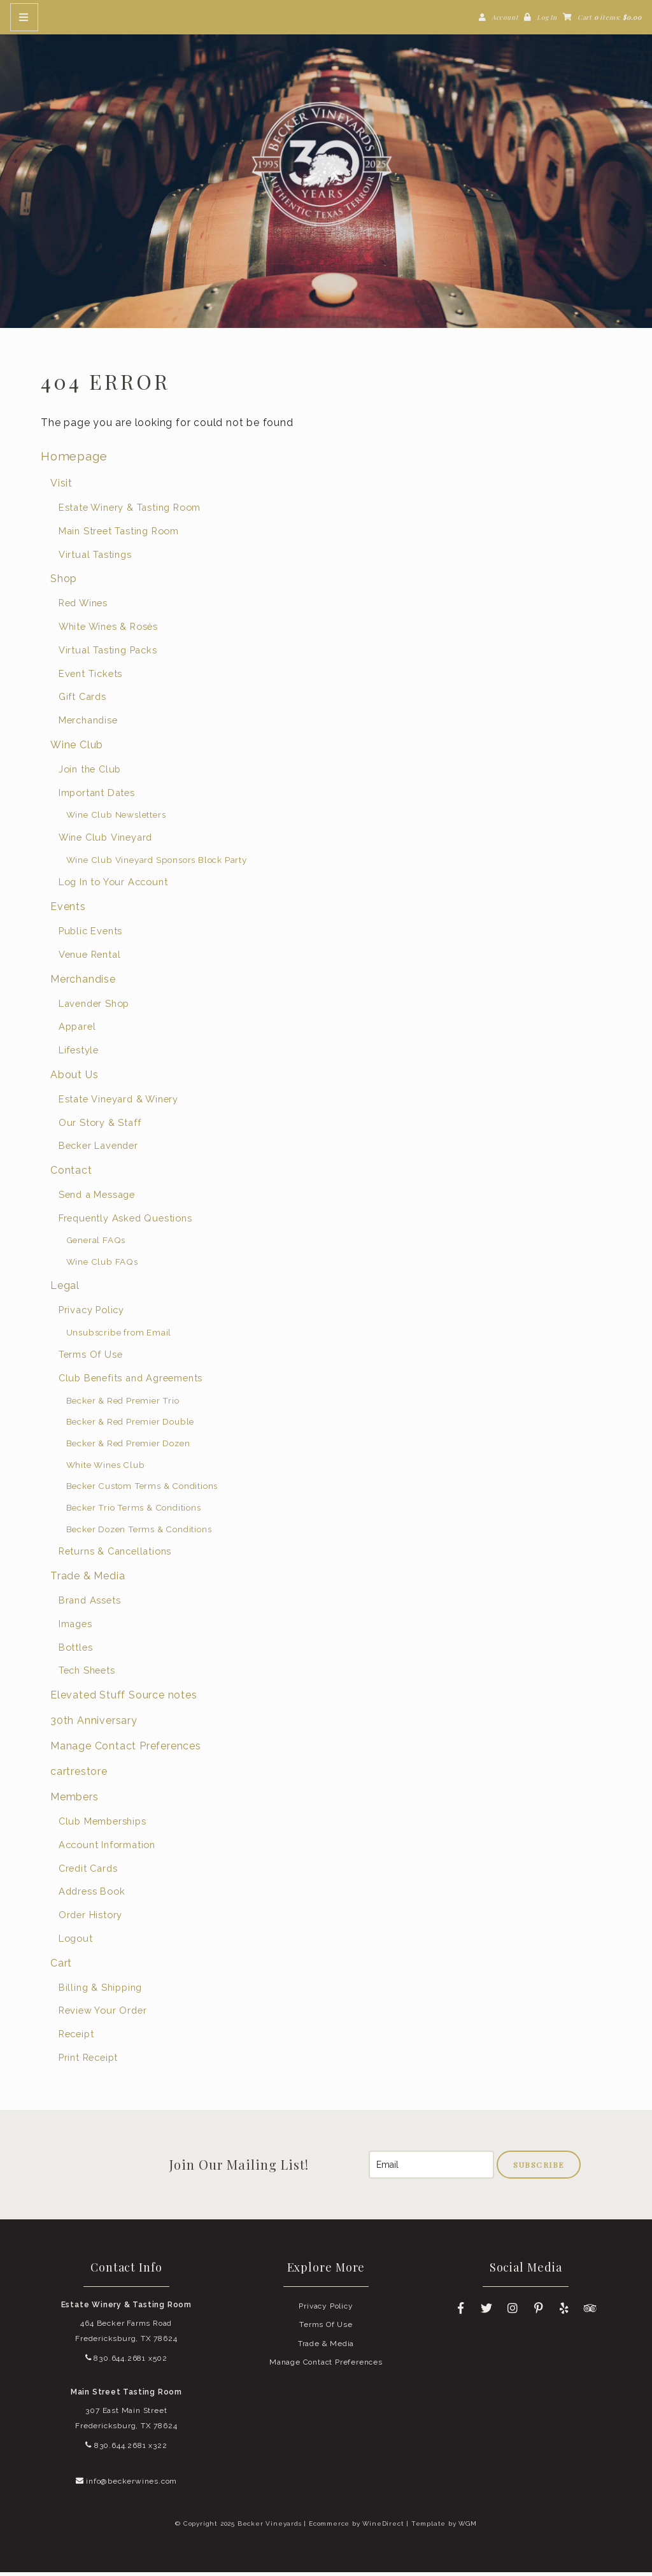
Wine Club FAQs (102, 1265)
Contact (71, 1173)
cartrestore (79, 1775)
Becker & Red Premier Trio (123, 1403)
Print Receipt (88, 2060)
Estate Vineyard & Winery (118, 1102)
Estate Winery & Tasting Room (130, 511)
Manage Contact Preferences (125, 1750)
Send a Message (97, 1197)
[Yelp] (564, 2311)
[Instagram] (512, 2311)
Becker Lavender (98, 1149)
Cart (61, 1966)
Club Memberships (102, 1824)
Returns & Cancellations (115, 1554)
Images (75, 1626)
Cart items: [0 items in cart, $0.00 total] (610, 17)
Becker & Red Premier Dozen (128, 1446)
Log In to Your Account (113, 885)
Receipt (76, 2037)
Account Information (107, 1847)
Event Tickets (90, 676)
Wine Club (76, 748)
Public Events (90, 934)
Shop (63, 582)
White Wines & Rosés (108, 630)
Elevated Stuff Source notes (123, 1698)
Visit (61, 487)
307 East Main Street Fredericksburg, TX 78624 (126, 2422)
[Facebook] (461, 2311)
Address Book (92, 1894)
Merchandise (88, 723)
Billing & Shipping (100, 1990)
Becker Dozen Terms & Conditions (139, 1532)
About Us (74, 1078)
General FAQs (96, 1244)
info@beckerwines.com (127, 2484)
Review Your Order (103, 2014)
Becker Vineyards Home (326, 165)
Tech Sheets (87, 1674)
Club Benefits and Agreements (130, 1381)
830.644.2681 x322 (126, 2449)
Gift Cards (82, 700)
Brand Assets (90, 1603)
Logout (76, 1941)
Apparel (77, 1030)
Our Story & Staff (100, 1125)
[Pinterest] (538, 2311)
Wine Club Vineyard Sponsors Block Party (156, 863)
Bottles (76, 1650)
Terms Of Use (91, 1358)
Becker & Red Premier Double (130, 1425)
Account (505, 17)
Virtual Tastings (95, 557)
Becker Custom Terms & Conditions (142, 1489)
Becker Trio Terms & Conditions (133, 1510)
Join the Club (90, 772)
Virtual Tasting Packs (108, 653)
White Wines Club (105, 1468)
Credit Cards (88, 1871)
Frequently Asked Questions (125, 1221)
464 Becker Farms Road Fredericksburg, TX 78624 (126, 2334)
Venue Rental (90, 957)
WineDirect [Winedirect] (383, 2527)
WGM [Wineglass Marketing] (467, 2527)
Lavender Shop (94, 1006)
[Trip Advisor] (590, 2311)
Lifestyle (79, 1053)
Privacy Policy (91, 1312)
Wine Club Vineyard (105, 840)
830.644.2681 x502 (126, 2361)
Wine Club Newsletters (116, 818)
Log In (547, 17)
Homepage (74, 459)
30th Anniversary (94, 1724)
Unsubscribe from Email (119, 1335)
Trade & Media (87, 1580)
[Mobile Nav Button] (24, 17)
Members (74, 1801)
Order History (90, 1918)
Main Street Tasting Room (119, 534)
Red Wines (83, 606)
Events (68, 910)
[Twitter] (486, 2311)
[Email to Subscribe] (431, 2168)
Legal (65, 1289)
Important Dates (97, 795)
